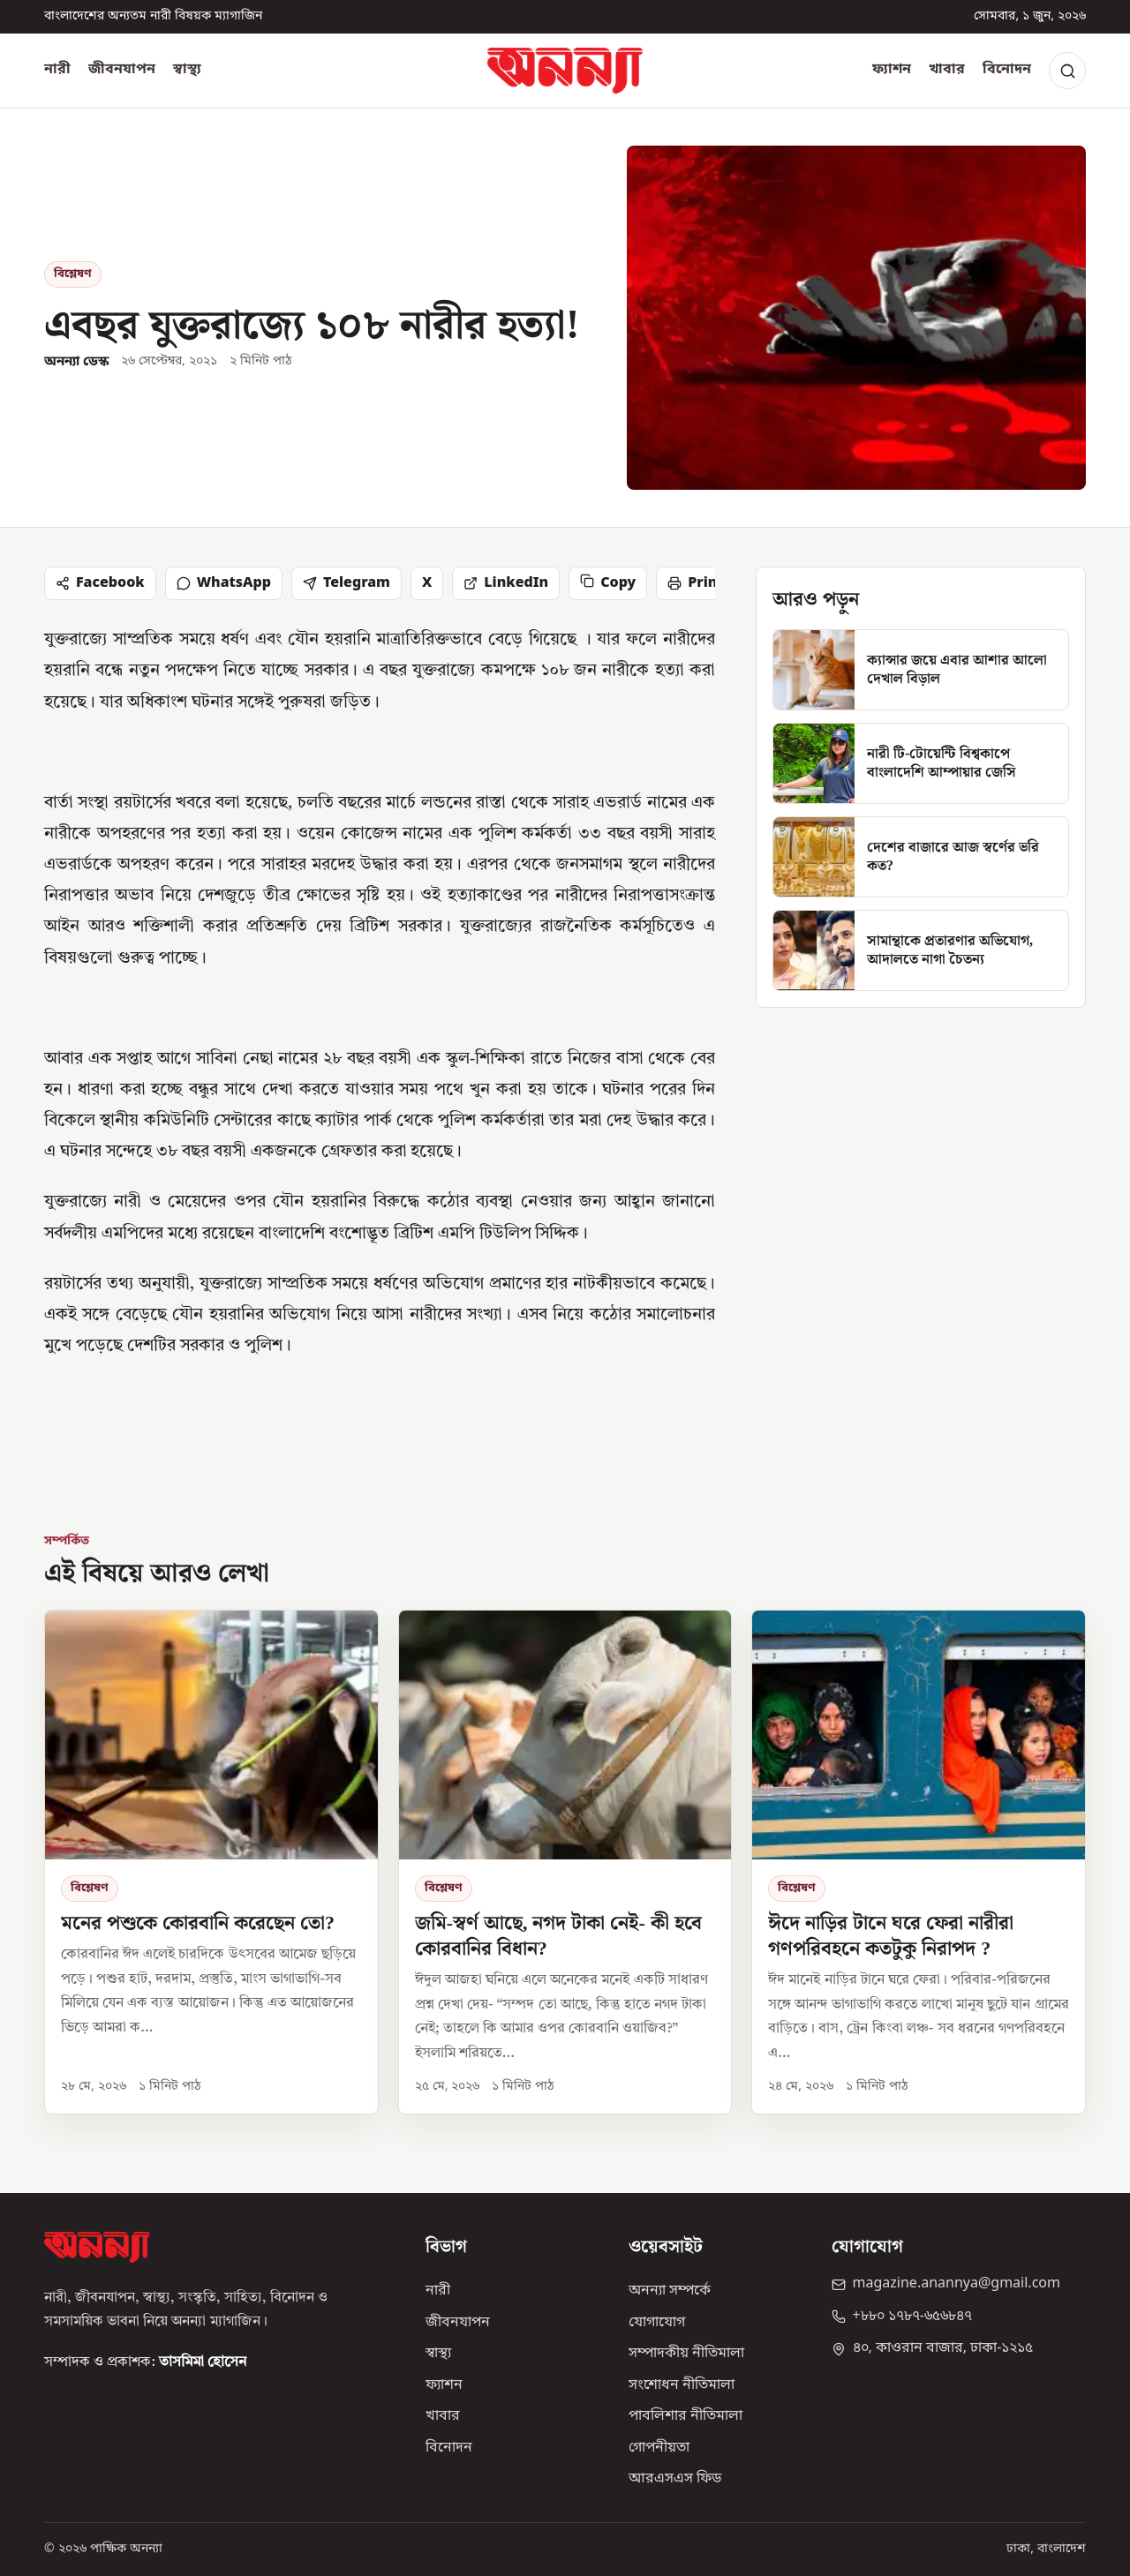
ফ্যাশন (891, 69)
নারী (57, 69)
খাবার (947, 69)
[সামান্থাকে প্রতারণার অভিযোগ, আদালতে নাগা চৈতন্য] (920, 950)
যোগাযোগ (657, 2322)
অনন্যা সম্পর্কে (670, 2291)
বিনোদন (1007, 69)
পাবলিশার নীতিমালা (685, 2416)
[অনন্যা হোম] (565, 71)
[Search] (1067, 70)
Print (695, 583)
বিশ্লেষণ (73, 274)
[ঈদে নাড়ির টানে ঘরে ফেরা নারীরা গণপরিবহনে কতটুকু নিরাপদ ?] (918, 1862)
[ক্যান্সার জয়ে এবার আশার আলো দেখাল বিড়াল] (920, 669)
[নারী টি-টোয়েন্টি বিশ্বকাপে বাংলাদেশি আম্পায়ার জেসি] (920, 763)
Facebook (100, 583)
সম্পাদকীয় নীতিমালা (686, 2353)
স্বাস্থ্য (187, 69)
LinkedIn (505, 583)
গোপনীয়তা (659, 2448)
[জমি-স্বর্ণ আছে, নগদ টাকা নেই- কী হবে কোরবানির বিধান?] (565, 1862)
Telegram (346, 583)
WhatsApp (224, 583)
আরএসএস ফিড (675, 2479)
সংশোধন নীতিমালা (681, 2385)
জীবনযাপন (121, 69)
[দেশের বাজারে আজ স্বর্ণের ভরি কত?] (920, 856)
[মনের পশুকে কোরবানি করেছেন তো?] (211, 1862)
